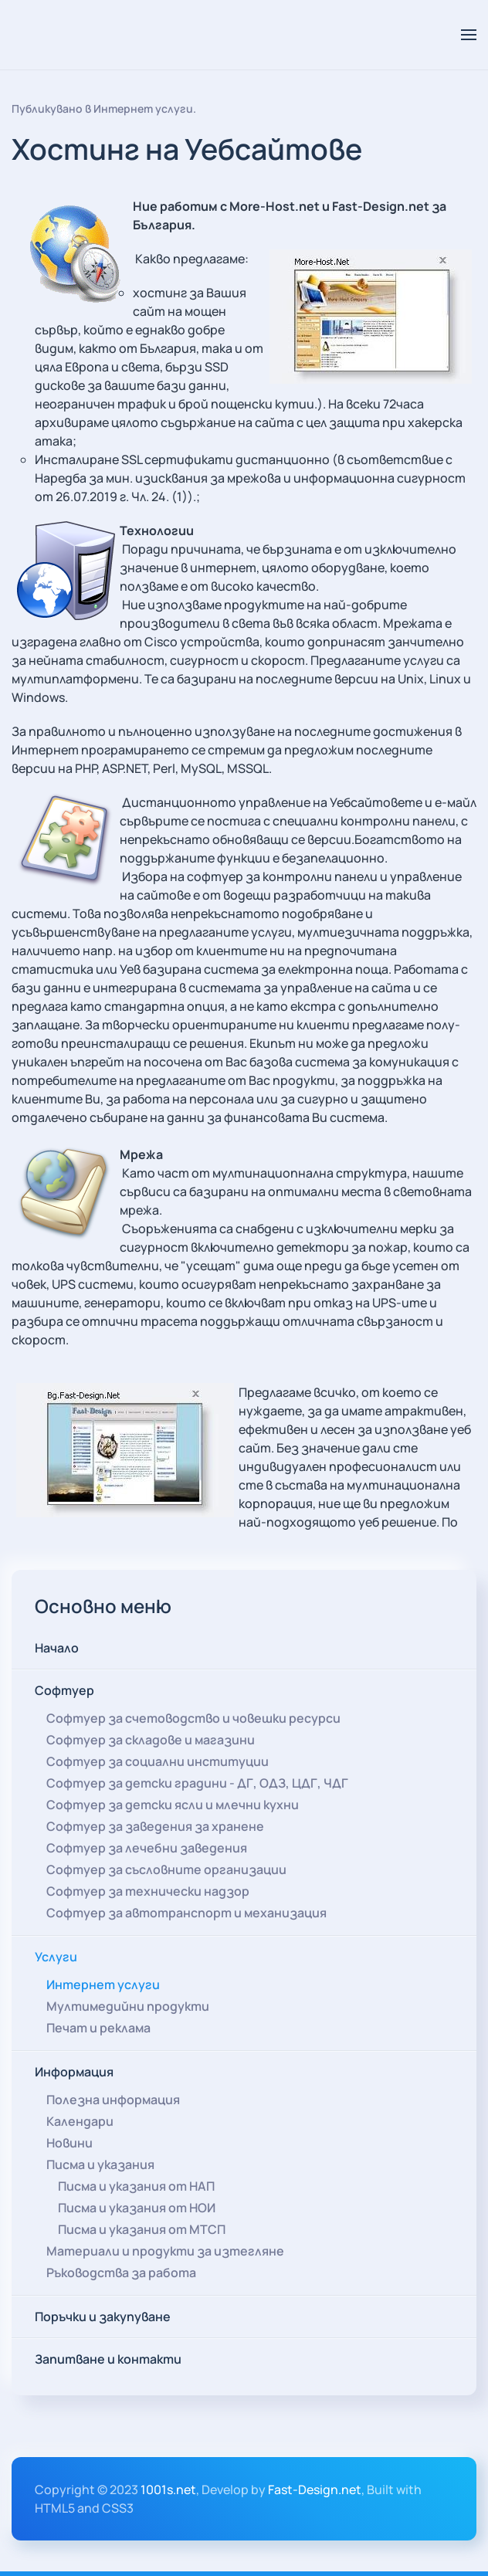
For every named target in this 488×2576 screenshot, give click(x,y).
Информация (74, 2071)
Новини (69, 2142)
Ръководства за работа (121, 2272)
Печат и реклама (98, 2027)
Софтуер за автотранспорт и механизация (186, 1912)
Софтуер (64, 1690)
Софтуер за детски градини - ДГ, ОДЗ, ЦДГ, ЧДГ (197, 1782)
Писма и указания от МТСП (141, 2229)
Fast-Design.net (314, 2489)
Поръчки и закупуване (103, 2316)
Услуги (56, 1956)
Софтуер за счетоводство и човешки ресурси (193, 1718)
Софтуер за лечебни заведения (146, 1847)
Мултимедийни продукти (127, 2006)
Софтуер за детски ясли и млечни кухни (172, 1804)
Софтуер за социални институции (157, 1761)
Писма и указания (100, 2164)
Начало (57, 1647)
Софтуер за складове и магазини (150, 1739)
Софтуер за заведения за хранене (155, 1826)
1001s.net (168, 2489)
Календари (80, 2121)
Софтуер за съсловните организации (166, 1869)
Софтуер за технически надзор (147, 1891)
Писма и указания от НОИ (136, 2207)
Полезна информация (113, 2099)
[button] (468, 34)
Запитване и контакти (108, 2359)
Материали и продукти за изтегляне (165, 2250)
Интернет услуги (143, 108)
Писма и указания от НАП (136, 2186)
